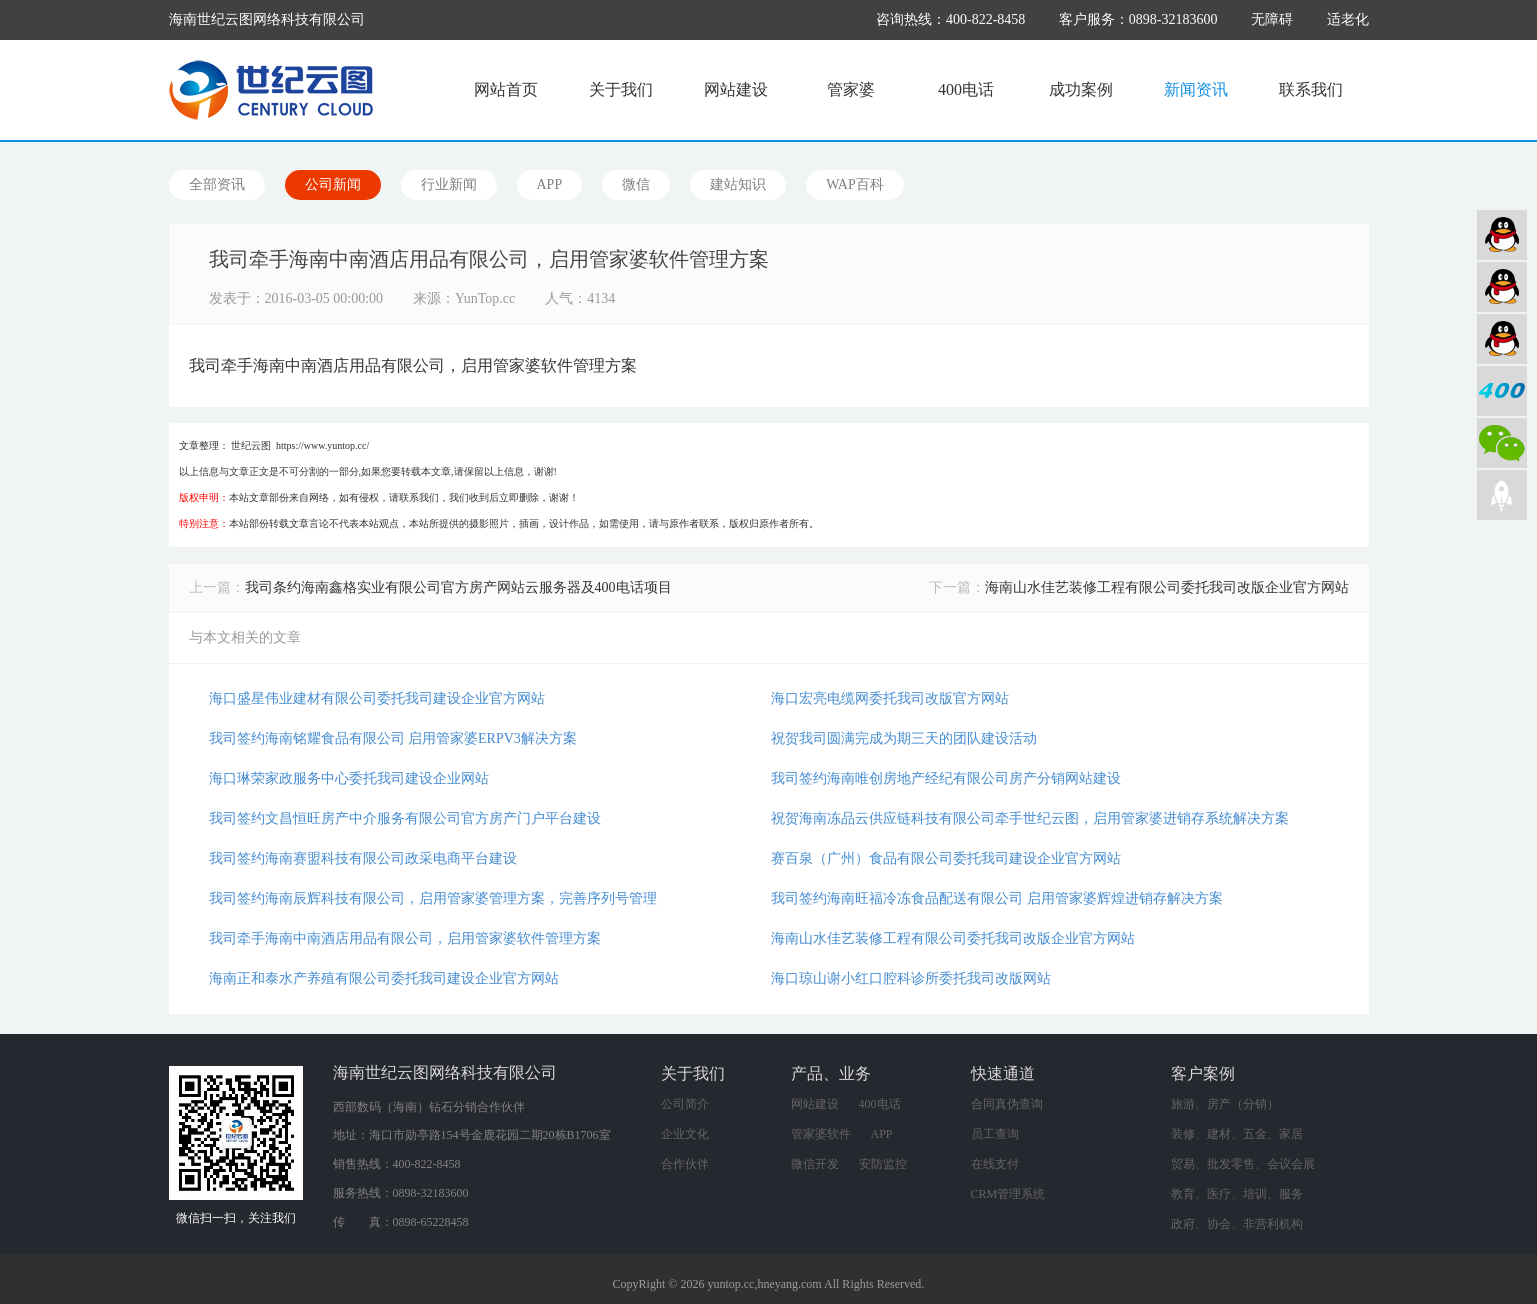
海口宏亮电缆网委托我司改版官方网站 (890, 698)
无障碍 (1272, 19)
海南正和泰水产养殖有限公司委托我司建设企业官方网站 (384, 978)
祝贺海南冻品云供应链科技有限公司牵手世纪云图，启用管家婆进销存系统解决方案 (1030, 818)
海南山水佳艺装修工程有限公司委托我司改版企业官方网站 (1167, 587)
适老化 (1348, 19)
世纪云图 (251, 445)
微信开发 (815, 1164)
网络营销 (1502, 339)
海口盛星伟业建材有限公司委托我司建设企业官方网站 (377, 698)
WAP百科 (855, 184)
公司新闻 (333, 184)
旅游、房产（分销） (1225, 1104)
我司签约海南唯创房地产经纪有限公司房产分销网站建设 (946, 778)
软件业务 (1502, 287)
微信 (636, 184)
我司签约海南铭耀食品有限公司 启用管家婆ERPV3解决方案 (393, 738)
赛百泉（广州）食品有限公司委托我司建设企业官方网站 (946, 858)
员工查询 (995, 1134)
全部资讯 (217, 184)
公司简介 (685, 1104)
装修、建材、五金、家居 (1237, 1134)
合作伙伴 (685, 1164)
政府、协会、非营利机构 (1237, 1224)
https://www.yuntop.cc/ (322, 445)
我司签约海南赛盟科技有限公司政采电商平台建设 (363, 858)
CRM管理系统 (1008, 1194)
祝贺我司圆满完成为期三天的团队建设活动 (904, 738)
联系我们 (1311, 89)
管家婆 (851, 89)
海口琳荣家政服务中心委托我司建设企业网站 (349, 778)
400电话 (966, 89)
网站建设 (736, 89)
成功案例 (1081, 89)
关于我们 (621, 89)
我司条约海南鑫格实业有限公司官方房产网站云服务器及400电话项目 (458, 587)
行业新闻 (449, 184)
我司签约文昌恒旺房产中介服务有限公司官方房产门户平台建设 (405, 818)
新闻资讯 (1196, 89)
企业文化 (685, 1134)
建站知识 (738, 184)
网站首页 (506, 89)
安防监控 (883, 1164)
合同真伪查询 (1007, 1104)
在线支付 (995, 1164)
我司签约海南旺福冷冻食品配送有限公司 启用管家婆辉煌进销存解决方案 (997, 898)
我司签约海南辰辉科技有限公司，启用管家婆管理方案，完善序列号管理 (433, 898)
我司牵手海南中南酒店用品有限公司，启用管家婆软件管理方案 (405, 938)
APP (550, 184)
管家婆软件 (821, 1134)
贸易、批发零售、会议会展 (1243, 1164)
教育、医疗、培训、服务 (1237, 1194)
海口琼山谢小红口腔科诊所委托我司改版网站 (911, 978)
